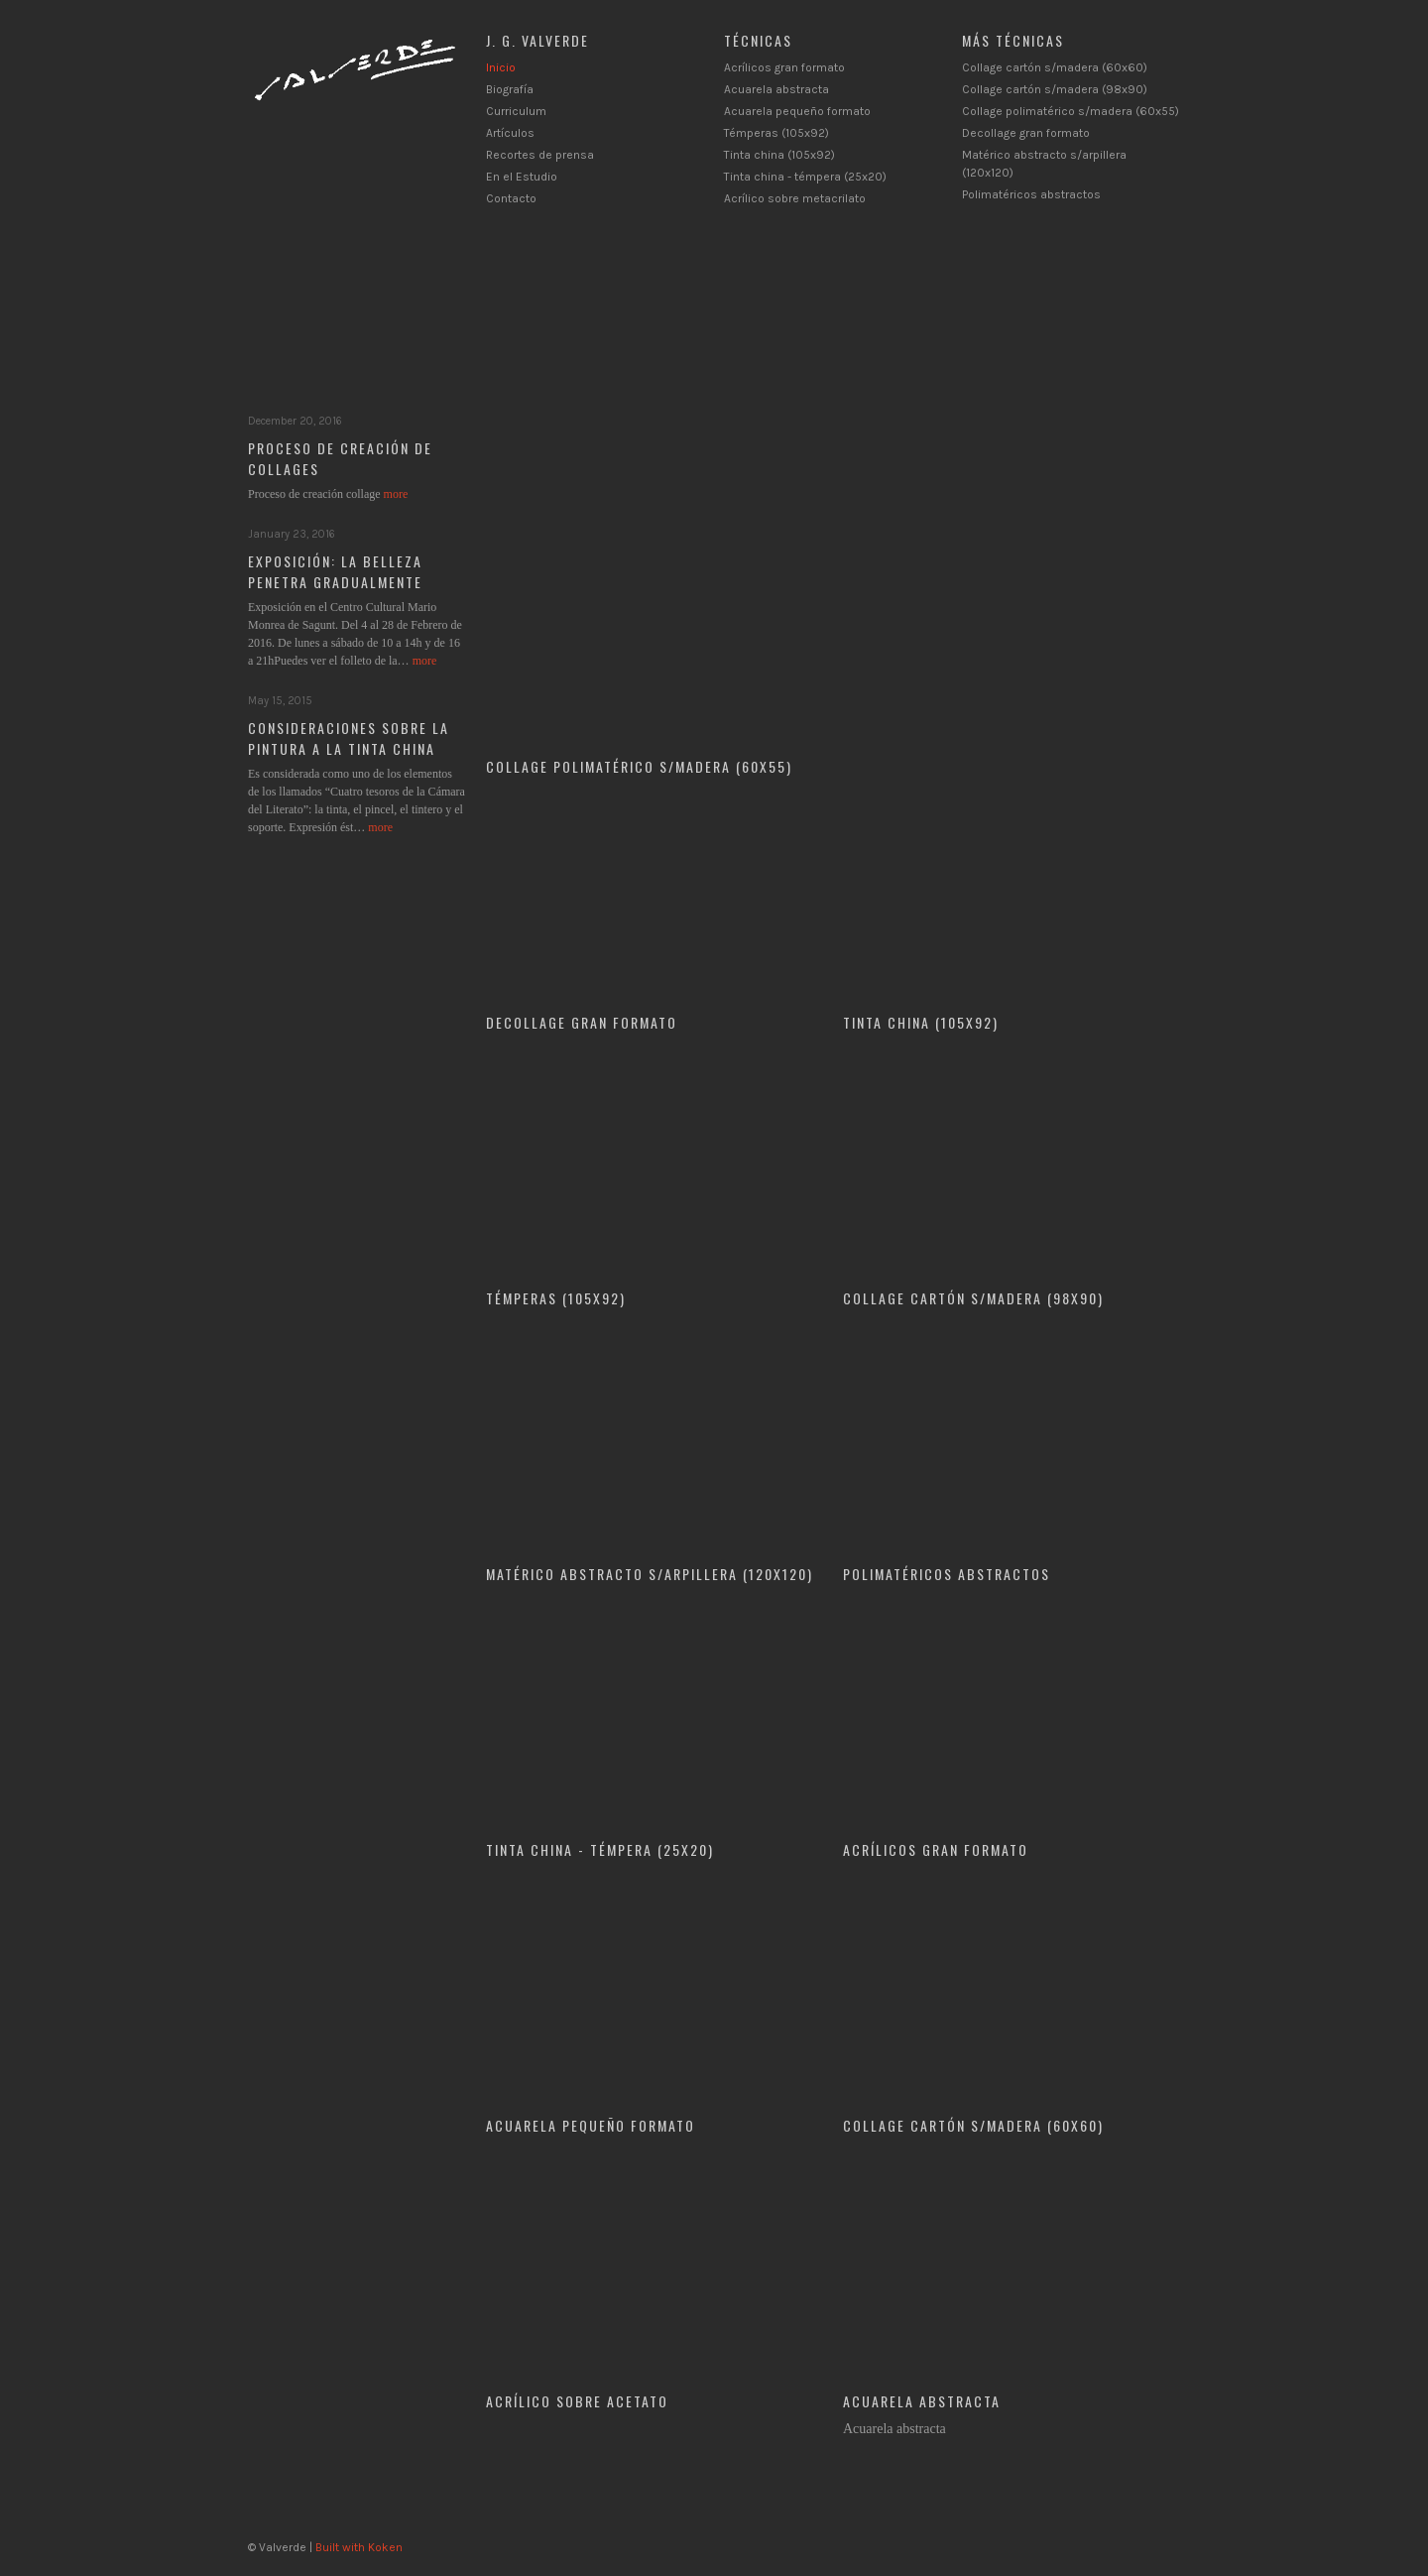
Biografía (510, 89)
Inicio (501, 67)
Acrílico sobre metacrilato (795, 198)
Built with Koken (359, 2547)
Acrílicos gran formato (784, 67)
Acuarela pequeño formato (797, 111)
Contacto (511, 198)
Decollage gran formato (1026, 133)
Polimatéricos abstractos (1031, 194)
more (396, 494)
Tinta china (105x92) (779, 155)
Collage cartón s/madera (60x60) (1054, 67)
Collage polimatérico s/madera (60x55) (1070, 111)
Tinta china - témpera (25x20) (805, 177)
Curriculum (516, 111)
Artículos (510, 133)
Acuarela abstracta (776, 89)
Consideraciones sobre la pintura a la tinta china (348, 738)
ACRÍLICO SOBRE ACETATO (577, 2401)
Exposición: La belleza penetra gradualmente (335, 571)
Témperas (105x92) (776, 133)
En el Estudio (521, 177)
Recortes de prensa (540, 155)
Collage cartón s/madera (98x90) (1054, 89)
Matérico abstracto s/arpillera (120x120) (649, 1573)
